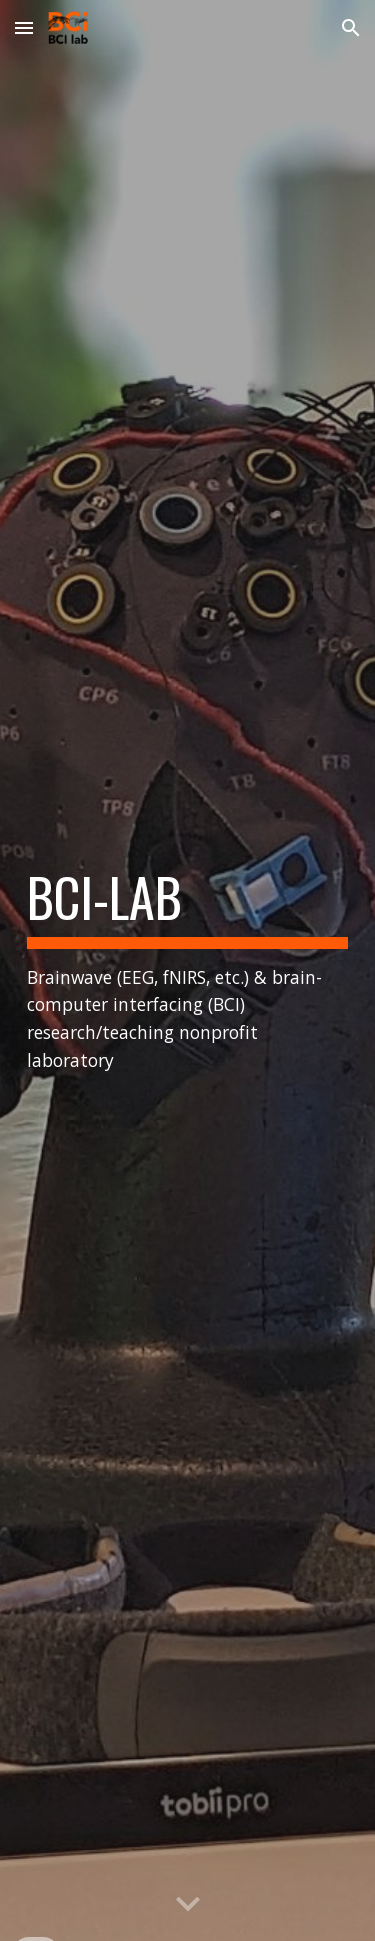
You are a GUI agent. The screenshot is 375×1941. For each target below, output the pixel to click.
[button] (24, 27)
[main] (188, 970)
